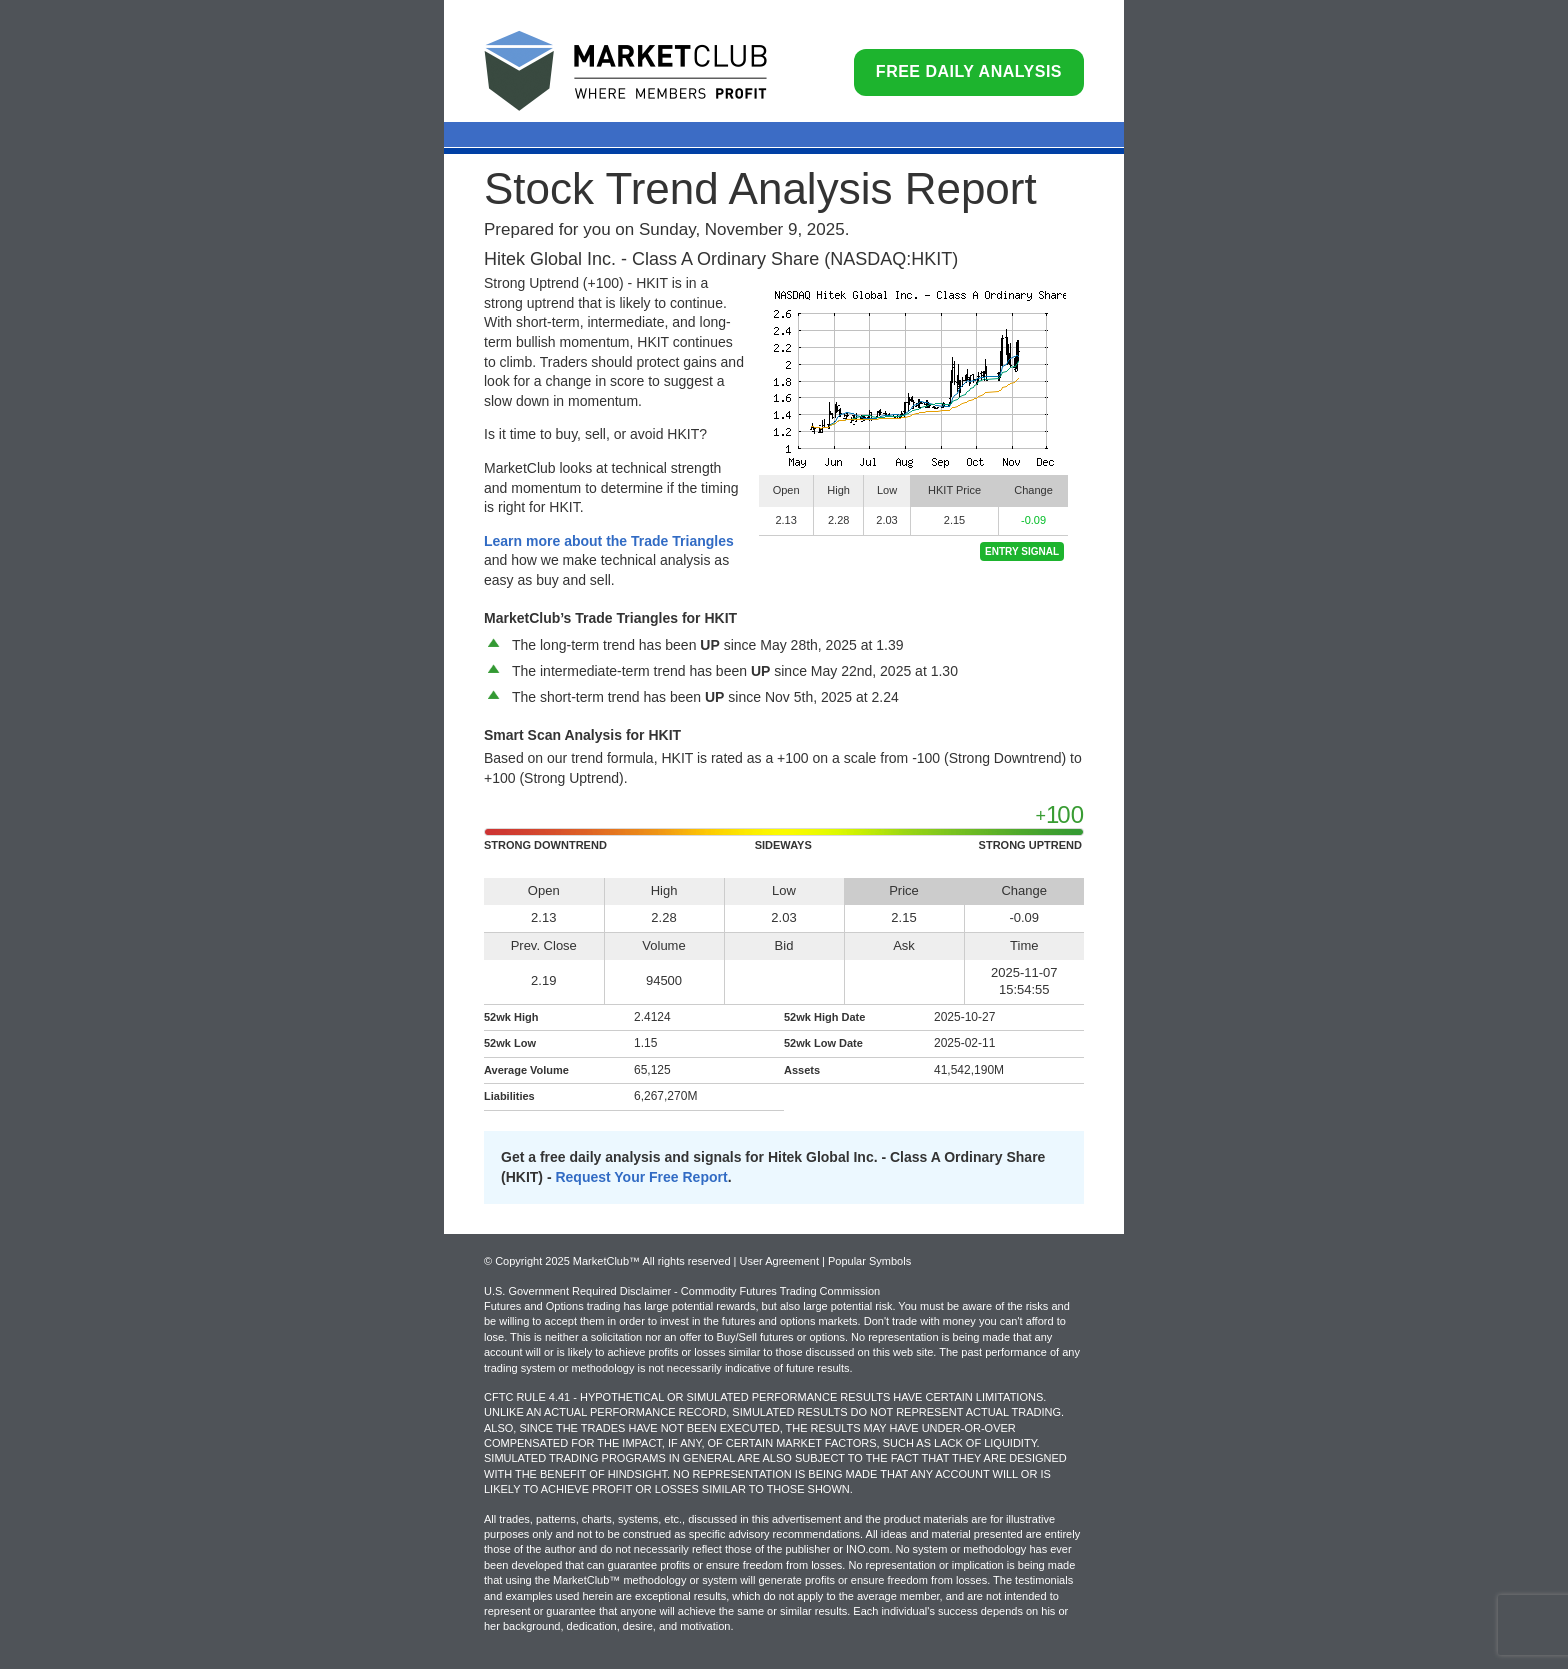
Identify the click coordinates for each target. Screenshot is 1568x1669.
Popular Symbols (869, 1261)
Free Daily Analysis (969, 71)
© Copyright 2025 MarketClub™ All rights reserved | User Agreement (653, 1261)
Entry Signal (1022, 551)
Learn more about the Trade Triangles (609, 541)
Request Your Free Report (641, 1177)
